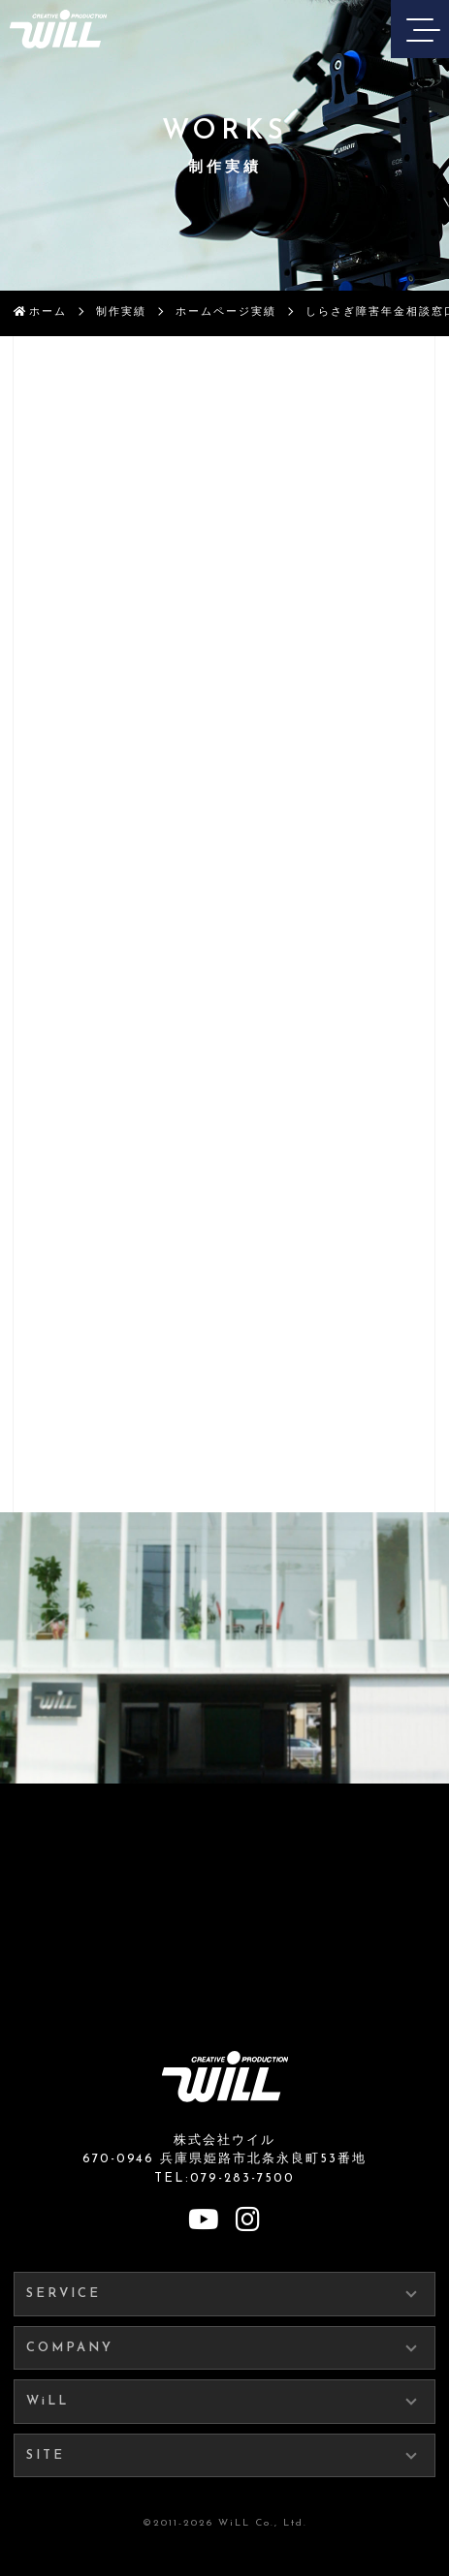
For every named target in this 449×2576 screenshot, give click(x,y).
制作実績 (121, 312)
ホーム (48, 312)
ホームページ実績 (226, 312)
